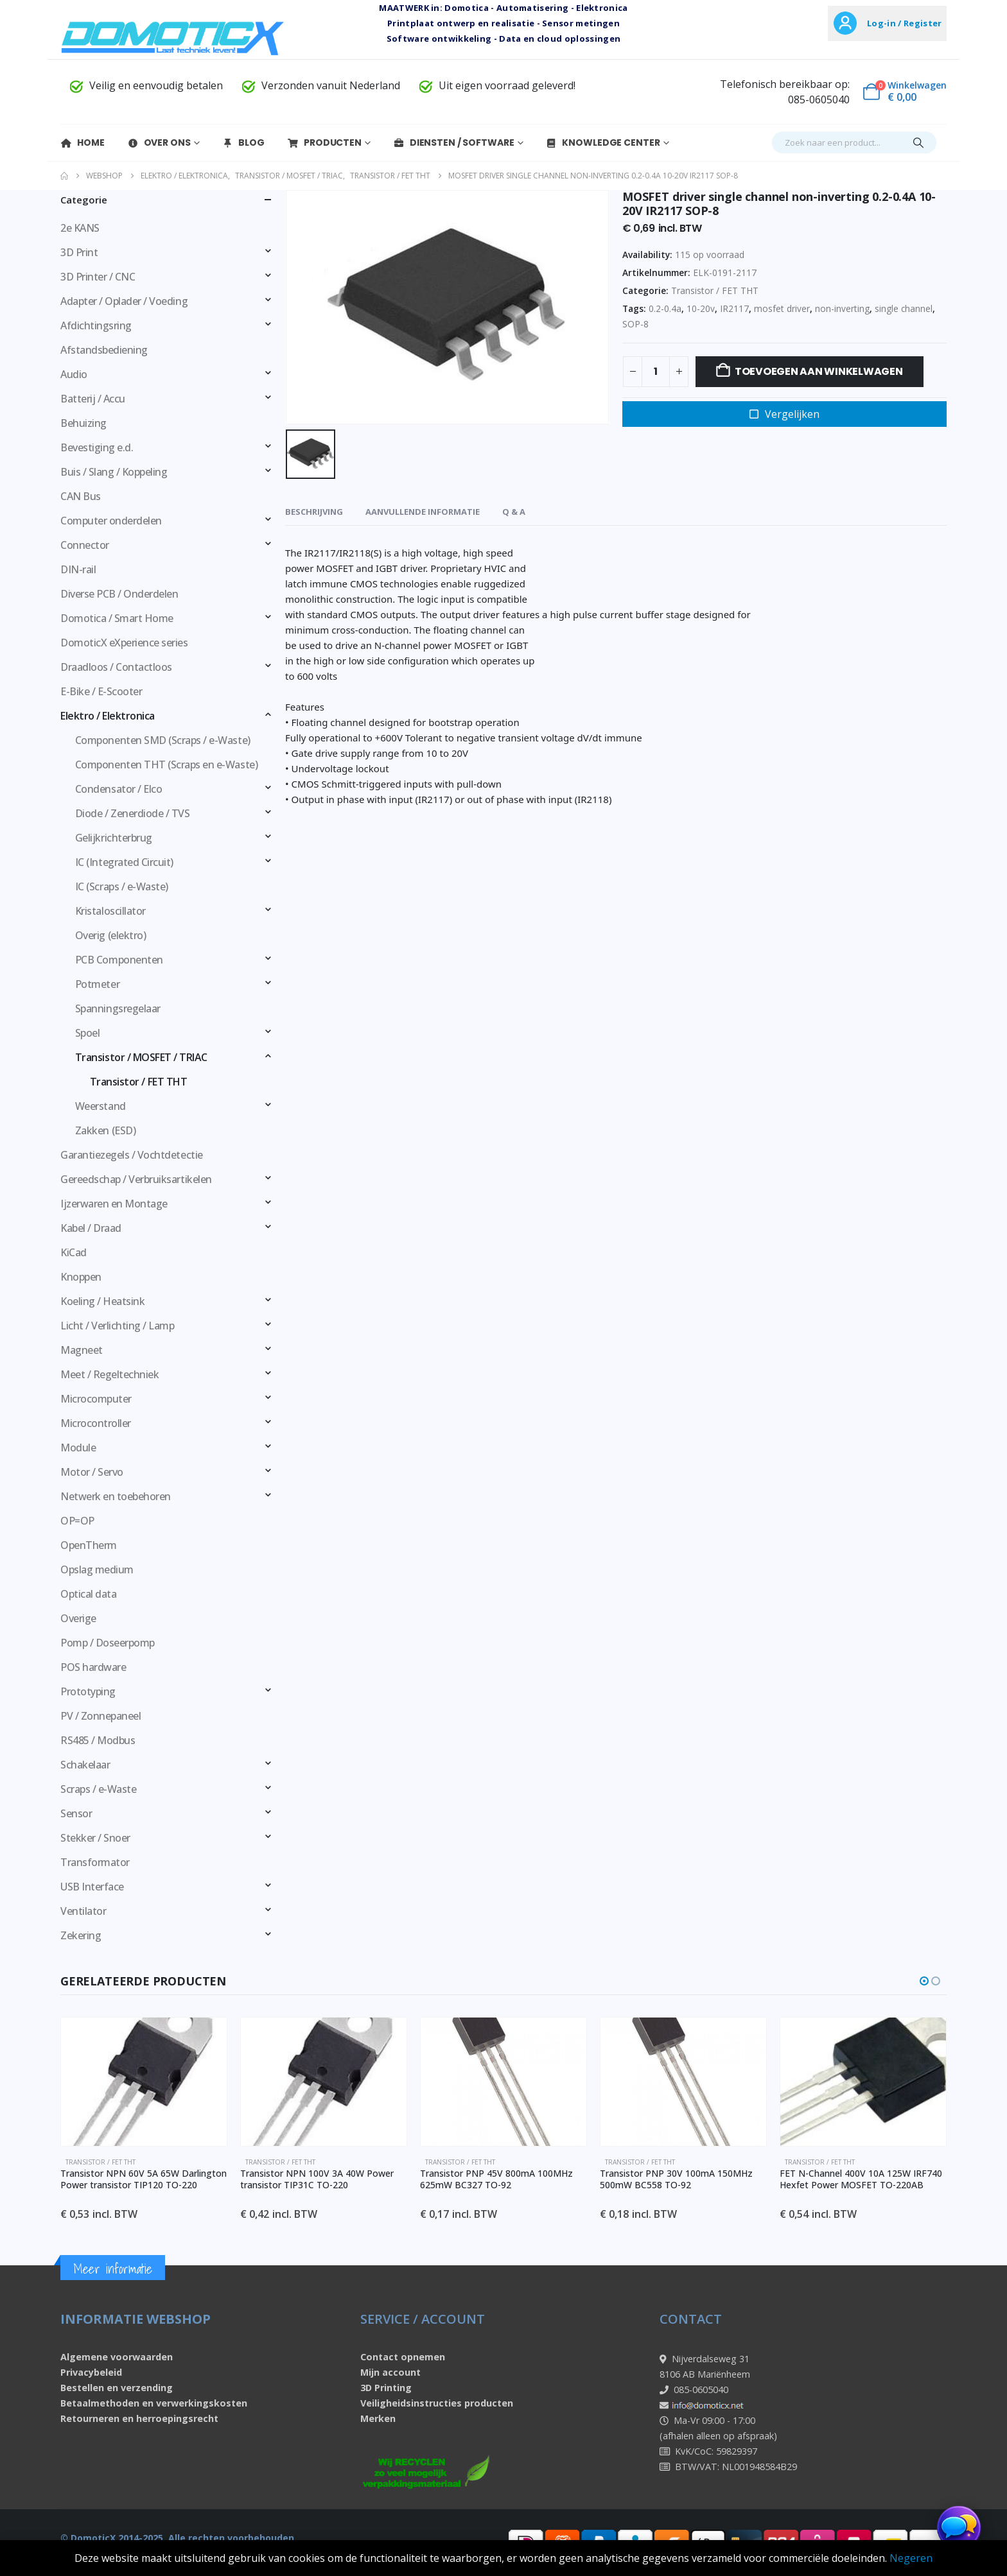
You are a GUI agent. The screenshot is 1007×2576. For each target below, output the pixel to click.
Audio (73, 374)
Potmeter (97, 984)
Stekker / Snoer (95, 1838)
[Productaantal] (656, 371)
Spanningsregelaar (118, 1008)
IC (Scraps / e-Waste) (121, 886)
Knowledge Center (602, 142)
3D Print (79, 252)
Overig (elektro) (110, 935)
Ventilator (83, 1911)
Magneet (81, 1350)
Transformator (95, 1862)
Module (78, 1447)
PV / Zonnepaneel (100, 1716)
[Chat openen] (958, 2527)
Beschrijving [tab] (314, 511)
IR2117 (734, 308)
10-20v (701, 308)
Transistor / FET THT (714, 290)
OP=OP (77, 1521)
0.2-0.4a (665, 308)
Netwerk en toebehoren (115, 1496)
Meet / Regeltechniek (109, 1374)
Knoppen (80, 1277)
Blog (243, 142)
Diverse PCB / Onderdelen (119, 594)
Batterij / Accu (92, 399)
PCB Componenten (119, 960)
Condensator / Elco (118, 789)
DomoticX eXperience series (124, 642)
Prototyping (88, 1691)
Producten (324, 142)
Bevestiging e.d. (96, 447)
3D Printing (386, 2388)
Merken (378, 2418)
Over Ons (159, 142)
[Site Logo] (172, 37)
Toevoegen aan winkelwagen (819, 371)
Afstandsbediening (104, 350)
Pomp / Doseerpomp (107, 1643)
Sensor (76, 1813)
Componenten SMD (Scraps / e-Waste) (162, 740)
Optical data (88, 1594)
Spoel (87, 1033)
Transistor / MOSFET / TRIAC (141, 1057)
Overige (78, 1618)
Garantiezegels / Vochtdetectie (131, 1155)
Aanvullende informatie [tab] (422, 511)
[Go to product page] (174, 2082)
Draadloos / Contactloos (116, 667)
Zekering (80, 1935)
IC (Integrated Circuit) (124, 862)
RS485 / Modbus (97, 1740)
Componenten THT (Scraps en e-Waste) (166, 764)
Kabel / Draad (90, 1228)
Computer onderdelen (111, 521)
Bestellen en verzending (116, 2388)
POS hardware (93, 1667)
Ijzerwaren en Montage (114, 1204)
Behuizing (83, 423)
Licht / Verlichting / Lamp (117, 1325)
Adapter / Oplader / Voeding (124, 301)
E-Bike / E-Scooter (101, 691)
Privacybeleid (91, 2372)
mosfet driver (782, 308)
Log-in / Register (904, 23)
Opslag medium (97, 1569)
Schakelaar (85, 1765)
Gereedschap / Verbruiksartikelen (136, 1179)
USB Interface (92, 1887)
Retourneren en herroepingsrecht (139, 2418)
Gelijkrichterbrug (113, 838)
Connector (84, 545)
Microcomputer (96, 1399)
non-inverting (842, 308)
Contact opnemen (402, 2357)
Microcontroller (95, 1423)
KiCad (73, 1252)
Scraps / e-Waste (98, 1789)
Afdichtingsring (96, 325)
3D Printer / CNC (97, 277)
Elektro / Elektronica (107, 716)
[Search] (918, 142)
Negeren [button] (911, 2558)
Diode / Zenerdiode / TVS (132, 813)
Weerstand (100, 1106)
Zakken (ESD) (105, 1130)
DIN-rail (78, 569)
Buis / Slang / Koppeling (113, 472)
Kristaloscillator (110, 911)
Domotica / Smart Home (116, 618)
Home (82, 142)
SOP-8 (635, 324)
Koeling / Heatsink (102, 1301)
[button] (924, 1981)
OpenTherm (88, 1545)
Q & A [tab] (513, 511)
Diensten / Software (453, 142)
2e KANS (80, 228)
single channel (904, 308)
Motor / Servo (91, 1472)
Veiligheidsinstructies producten (436, 2403)
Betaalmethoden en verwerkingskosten (153, 2403)
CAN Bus (80, 496)
